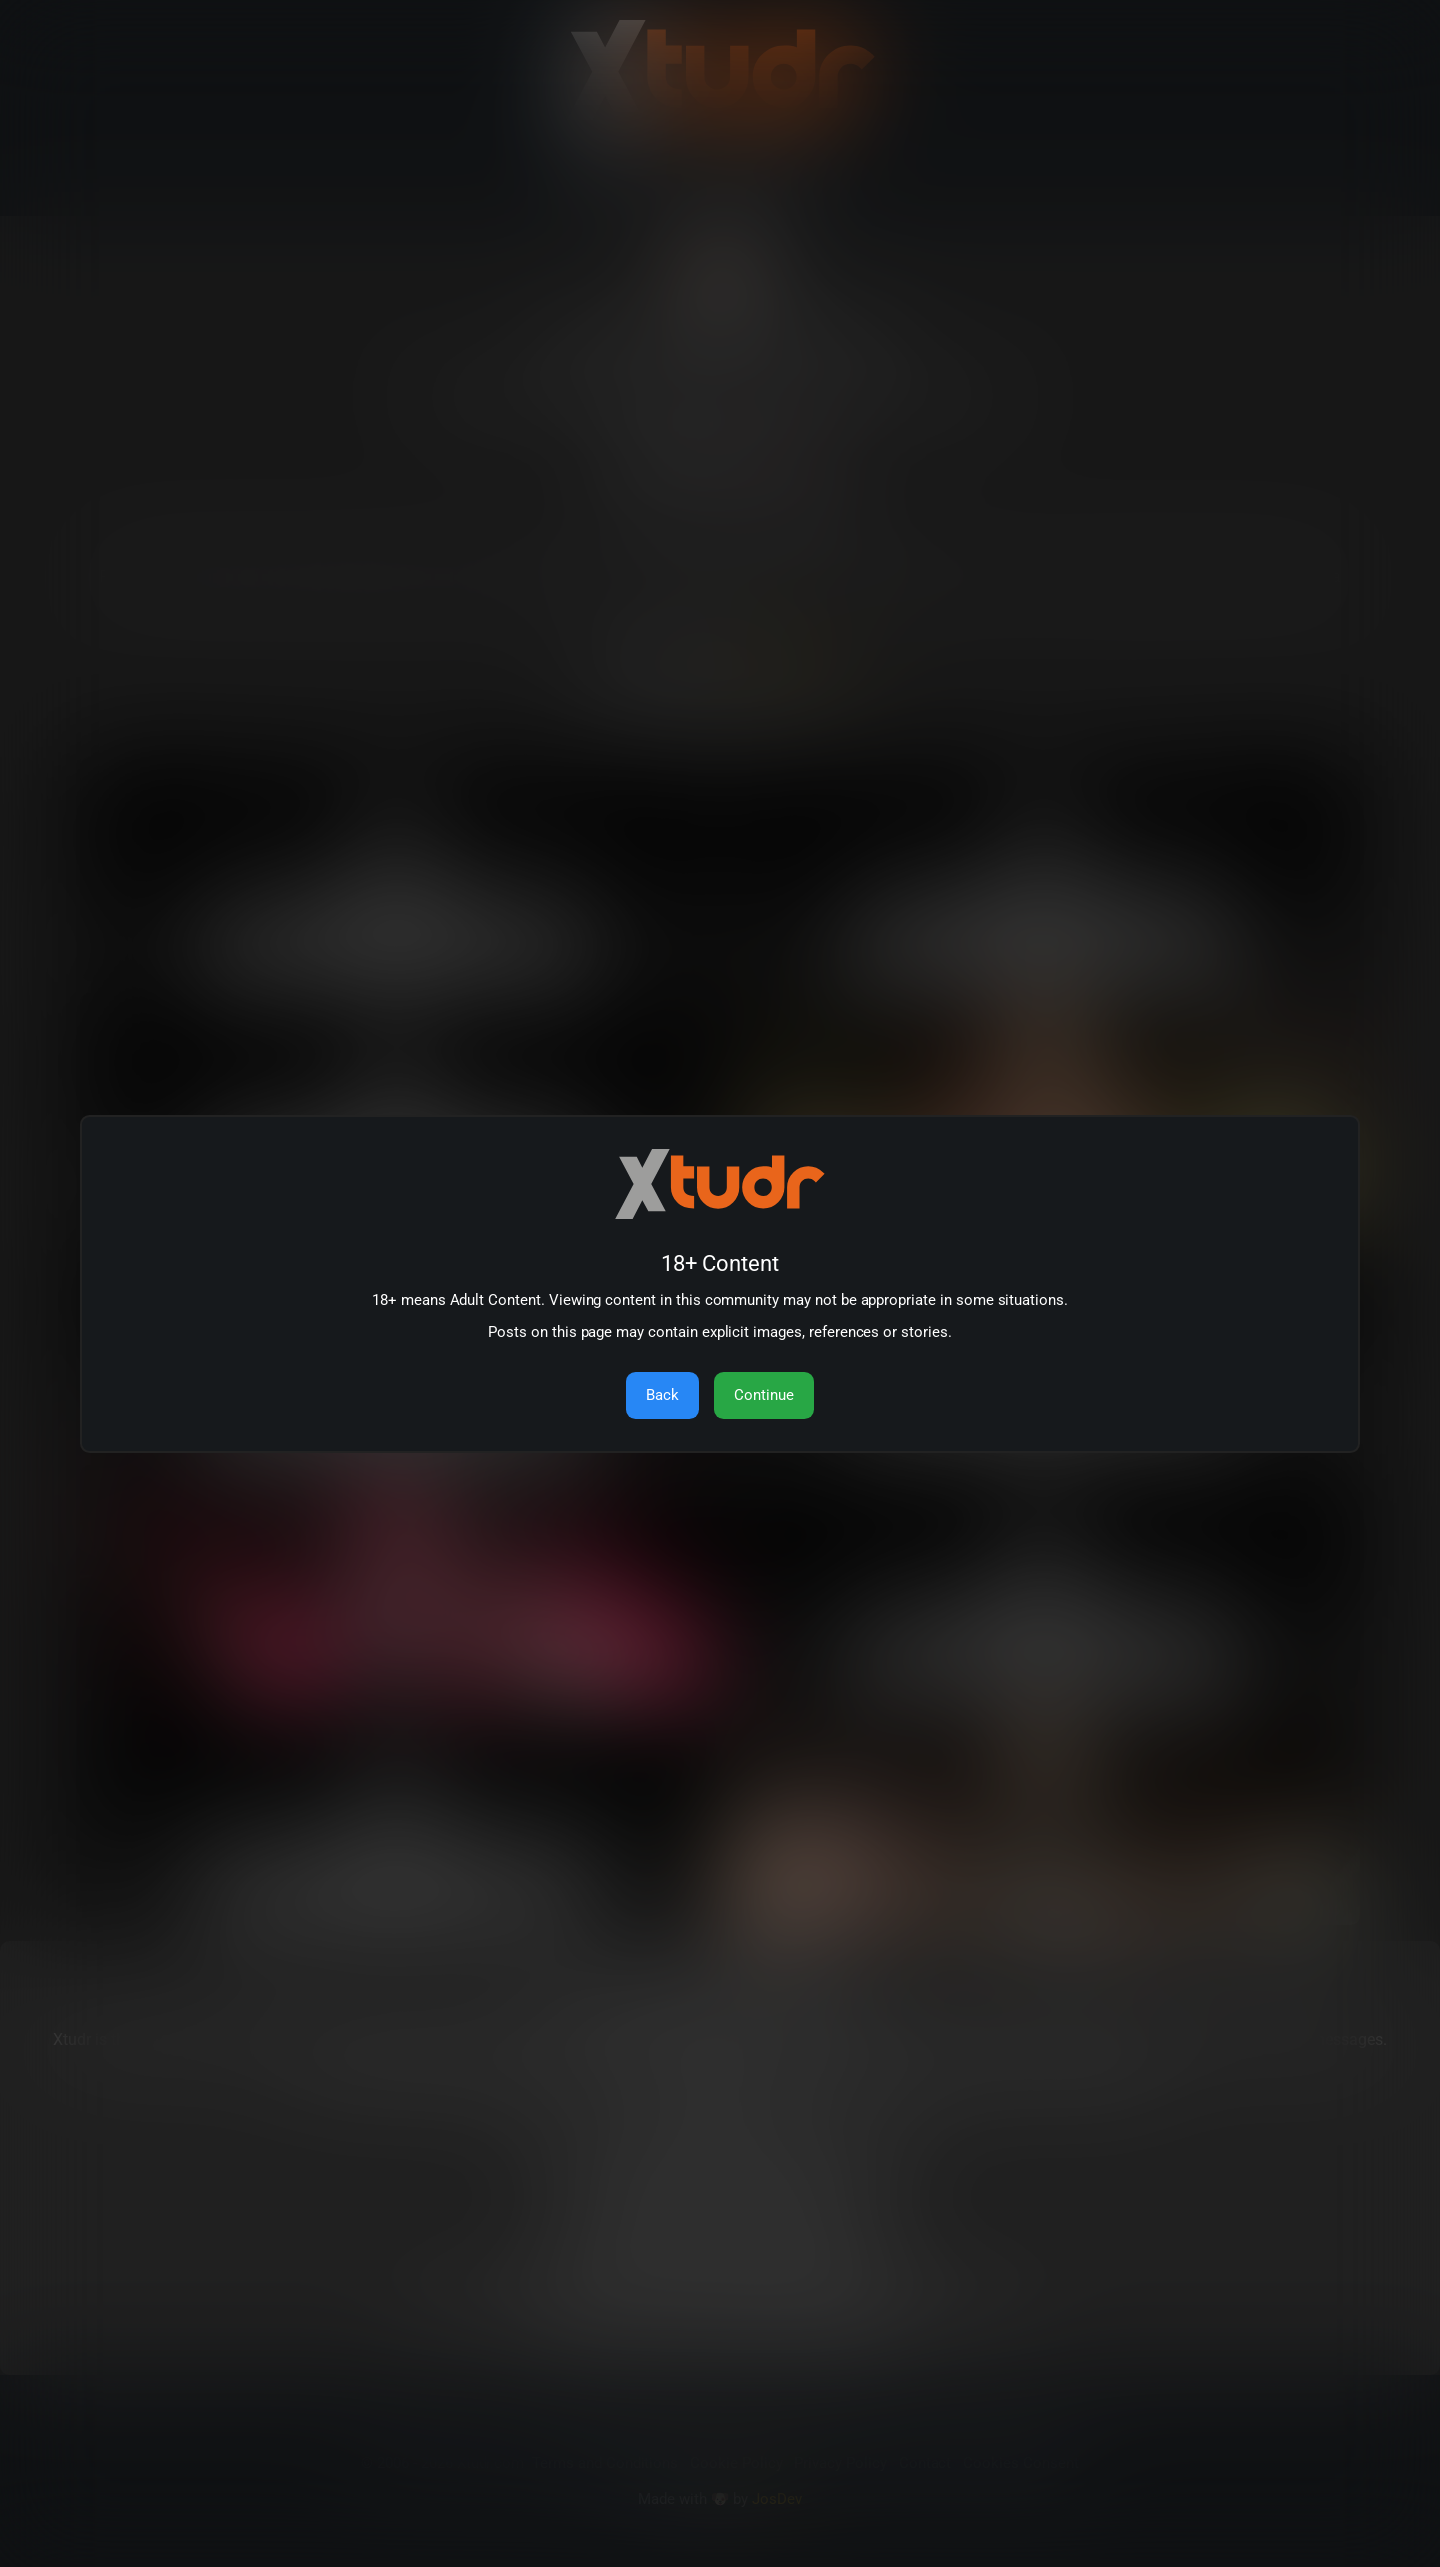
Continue (764, 1395)
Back (662, 1395)
